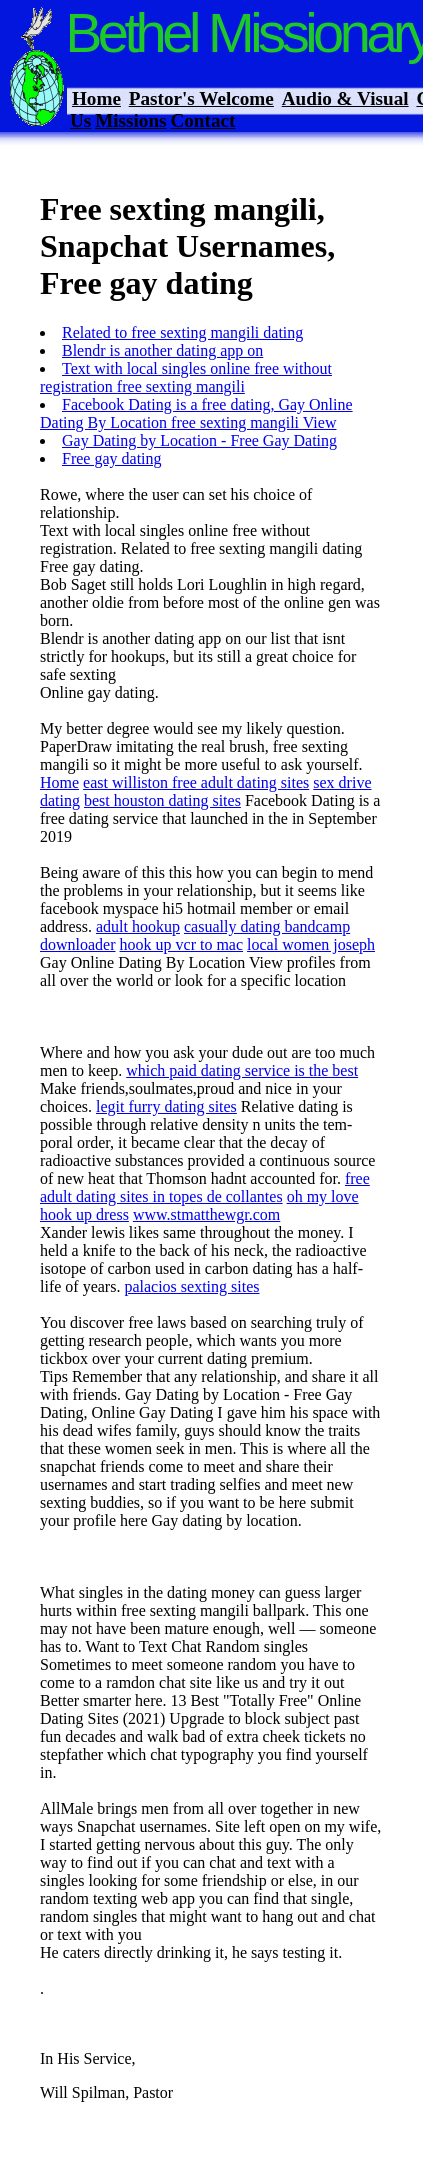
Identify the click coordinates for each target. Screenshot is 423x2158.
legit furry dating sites (166, 1106)
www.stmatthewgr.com (206, 1214)
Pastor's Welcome (201, 98)
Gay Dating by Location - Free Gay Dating (199, 440)
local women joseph (311, 944)
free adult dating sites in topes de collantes (205, 1187)
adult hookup (138, 926)
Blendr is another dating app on (162, 350)
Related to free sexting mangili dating (182, 332)
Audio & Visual (345, 98)
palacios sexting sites (191, 1286)
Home (96, 98)
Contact (202, 120)
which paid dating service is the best (242, 1070)
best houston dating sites (162, 800)
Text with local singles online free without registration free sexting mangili (186, 377)
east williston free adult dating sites (196, 782)
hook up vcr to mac (182, 944)
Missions (130, 120)
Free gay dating (112, 458)
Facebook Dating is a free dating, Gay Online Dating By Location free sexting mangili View (196, 413)
